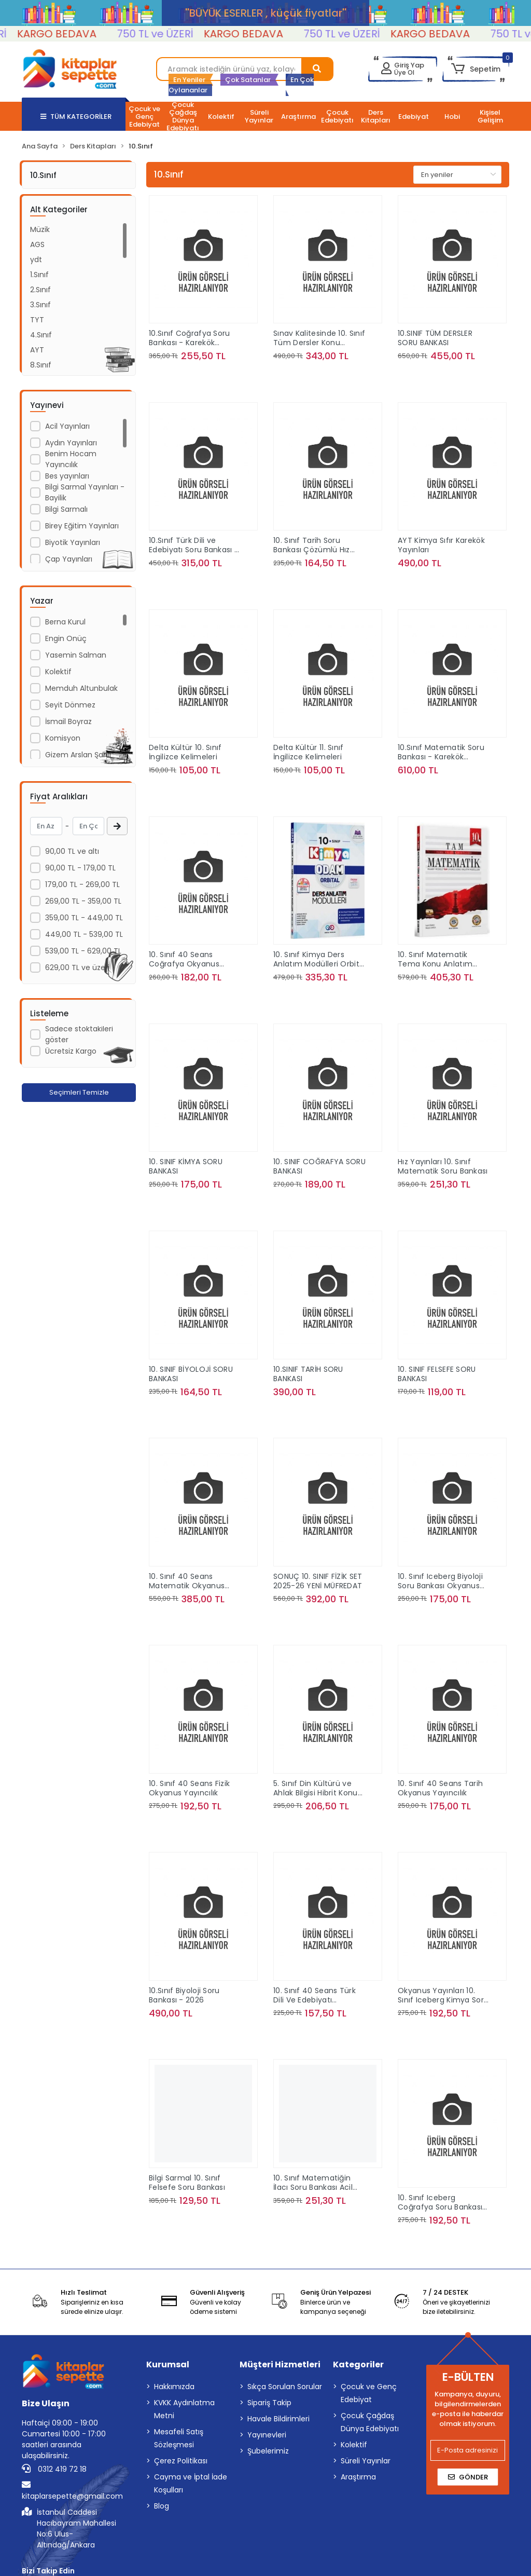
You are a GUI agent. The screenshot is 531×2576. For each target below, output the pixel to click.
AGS (37, 244)
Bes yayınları (67, 476)
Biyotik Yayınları (72, 542)
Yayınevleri (266, 2435)
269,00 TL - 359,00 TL (83, 901)
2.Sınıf (40, 289)
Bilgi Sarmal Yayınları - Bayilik (84, 492)
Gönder (468, 2477)
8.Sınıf (40, 365)
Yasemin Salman (75, 655)
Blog (161, 2506)
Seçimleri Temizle (79, 1092)
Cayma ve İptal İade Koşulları (190, 2483)
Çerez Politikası (180, 2461)
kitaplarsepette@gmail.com (72, 2490)
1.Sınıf (39, 274)
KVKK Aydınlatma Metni (184, 2409)
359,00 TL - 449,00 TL (84, 917)
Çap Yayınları (68, 559)
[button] (475, 69)
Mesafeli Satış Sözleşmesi (178, 2438)
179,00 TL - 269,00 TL (82, 884)
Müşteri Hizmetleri (280, 2364)
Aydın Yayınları (71, 443)
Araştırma (358, 2477)
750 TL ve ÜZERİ (196, 33)
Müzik (40, 229)
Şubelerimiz (268, 2451)
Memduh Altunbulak (81, 688)
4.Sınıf (41, 335)
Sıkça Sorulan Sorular (284, 2386)
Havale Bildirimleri (278, 2419)
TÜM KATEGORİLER (75, 116)
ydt (36, 259)
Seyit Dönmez (70, 705)
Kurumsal (167, 2364)
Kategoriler (358, 2364)
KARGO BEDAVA (97, 33)
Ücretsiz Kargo (70, 1051)
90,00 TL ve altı (72, 851)
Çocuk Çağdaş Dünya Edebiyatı (370, 2422)
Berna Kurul (65, 622)
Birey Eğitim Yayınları (82, 526)
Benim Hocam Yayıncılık (70, 459)
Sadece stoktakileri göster (79, 1034)
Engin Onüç (66, 638)
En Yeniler (189, 80)
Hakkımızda (174, 2386)
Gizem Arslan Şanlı (78, 754)
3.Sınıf (40, 304)
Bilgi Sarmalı (66, 509)
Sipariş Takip (269, 2402)
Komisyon (62, 738)
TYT (37, 320)
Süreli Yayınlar (365, 2461)
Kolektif (58, 671)
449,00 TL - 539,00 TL (84, 934)
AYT (37, 350)
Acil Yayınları (67, 426)
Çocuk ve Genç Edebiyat (369, 2393)
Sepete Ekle (203, 377)
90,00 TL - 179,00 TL (80, 868)
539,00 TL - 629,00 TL (83, 951)
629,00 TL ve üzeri (77, 967)
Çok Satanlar (248, 80)
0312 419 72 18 (54, 2469)
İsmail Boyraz (68, 721)
